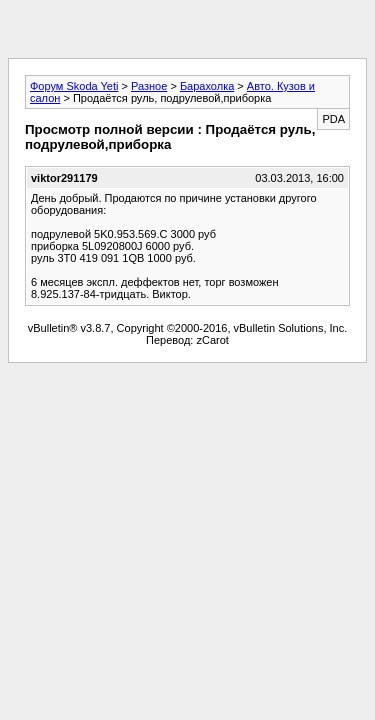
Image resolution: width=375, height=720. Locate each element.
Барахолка (207, 86)
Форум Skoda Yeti (74, 86)
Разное (149, 86)
